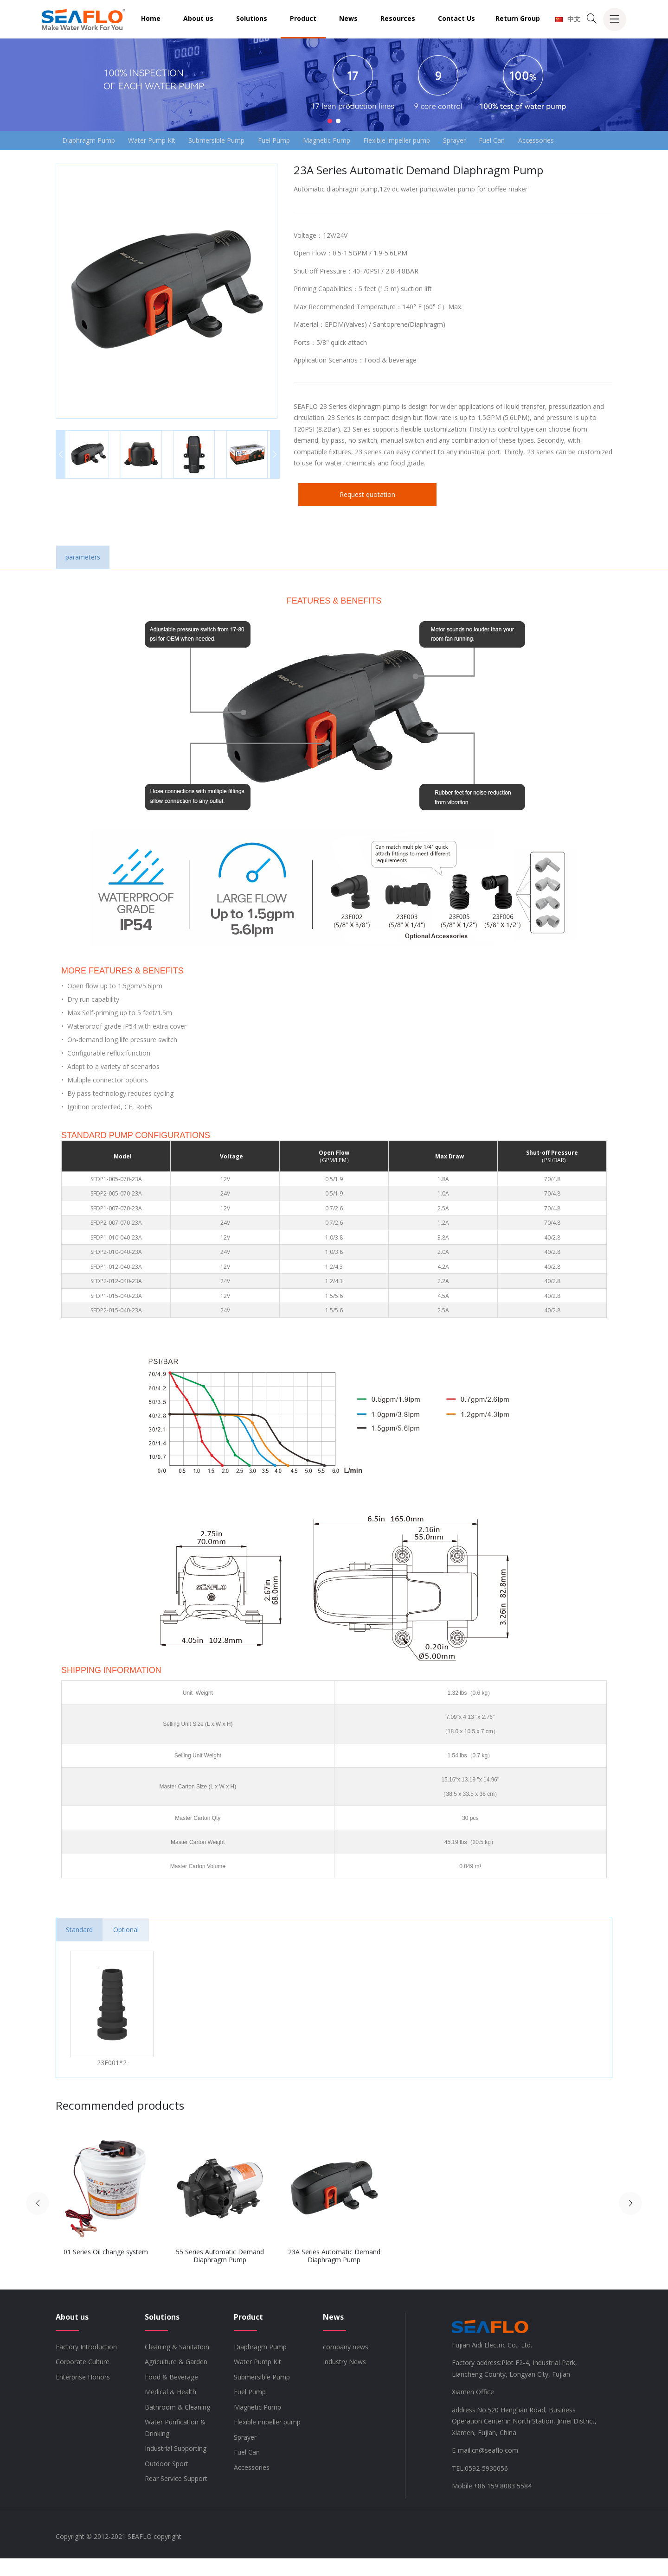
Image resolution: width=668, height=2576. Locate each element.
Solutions (251, 18)
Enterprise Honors (83, 2394)
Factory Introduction (86, 2364)
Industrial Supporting (175, 2466)
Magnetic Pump (351, 141)
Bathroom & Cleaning (177, 2424)
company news (345, 2364)
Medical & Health (170, 2409)
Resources (397, 18)
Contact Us (456, 18)
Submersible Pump (230, 141)
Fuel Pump (293, 141)
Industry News (344, 2379)
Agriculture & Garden (176, 2379)
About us (198, 18)
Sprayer (490, 141)
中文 (567, 18)
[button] (330, 121)
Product (303, 18)
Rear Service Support (176, 2496)
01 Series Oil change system (106, 2269)
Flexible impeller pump (426, 141)
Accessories (83, 157)
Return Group (517, 18)
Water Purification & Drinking (175, 2445)
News (348, 18)
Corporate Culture (82, 2379)
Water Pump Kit (160, 141)
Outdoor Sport (166, 2481)
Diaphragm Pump (91, 141)
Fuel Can (533, 141)
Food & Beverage (171, 2394)
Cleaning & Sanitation (177, 2364)
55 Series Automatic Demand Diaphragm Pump (220, 2273)
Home (151, 18)
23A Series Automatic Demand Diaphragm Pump (334, 2273)
